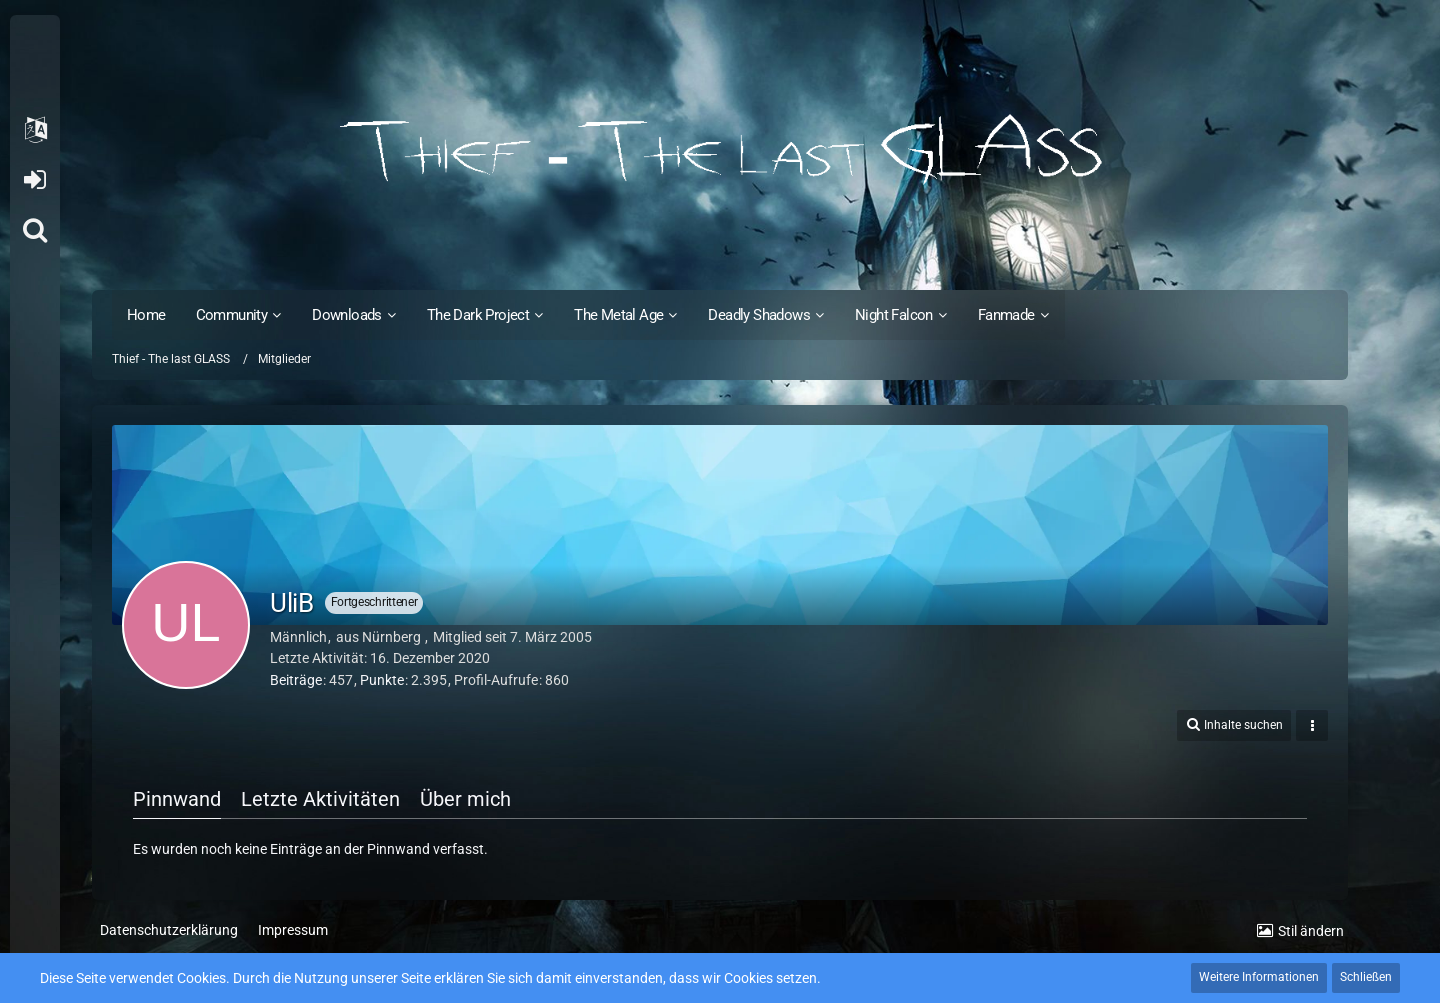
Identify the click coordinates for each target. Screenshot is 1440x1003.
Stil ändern (1311, 931)
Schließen (1366, 977)
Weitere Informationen (1259, 977)
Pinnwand (177, 799)
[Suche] (35, 230)
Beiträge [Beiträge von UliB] (296, 680)
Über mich (465, 799)
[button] (35, 130)
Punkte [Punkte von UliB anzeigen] (382, 680)
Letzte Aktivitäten (320, 799)
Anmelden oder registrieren (34, 180)
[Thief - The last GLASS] (720, 150)
